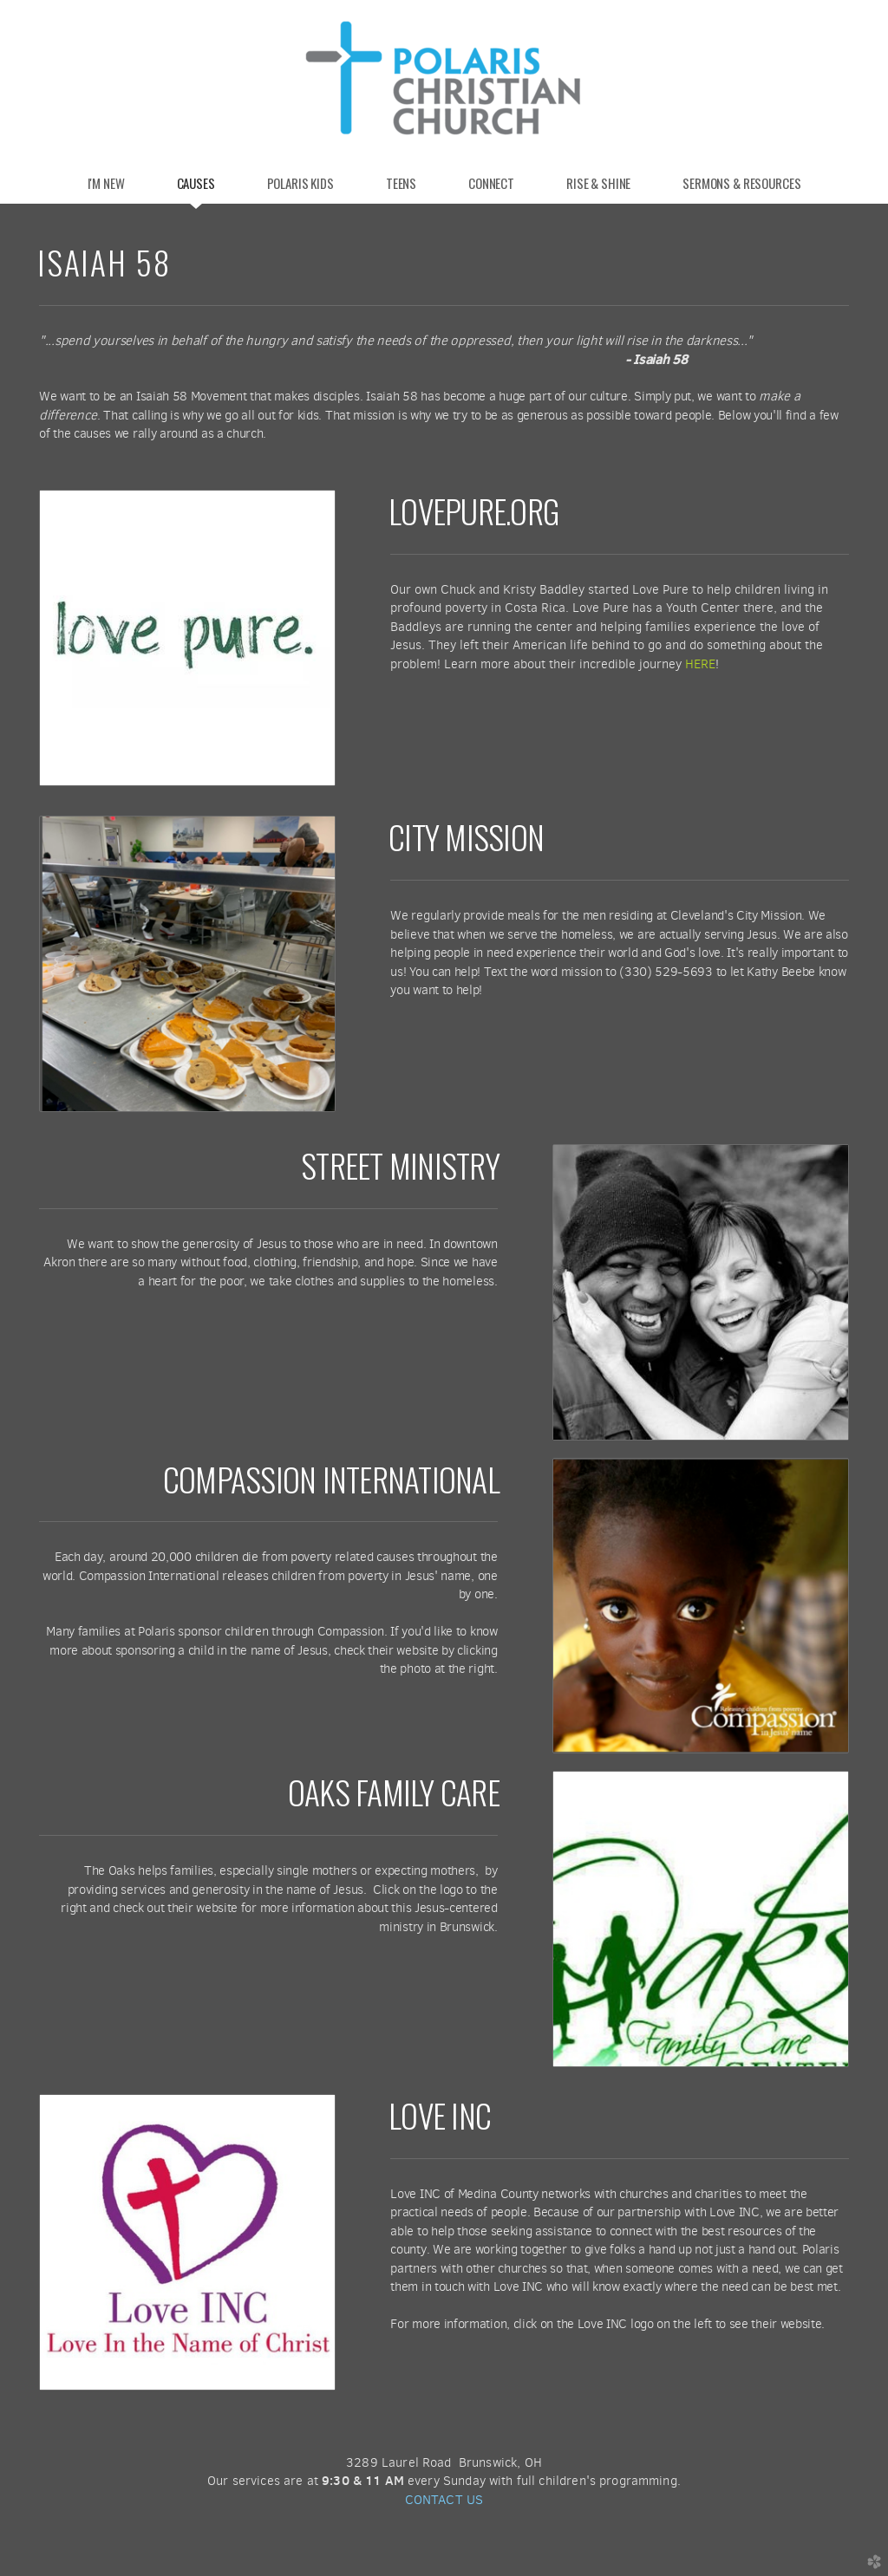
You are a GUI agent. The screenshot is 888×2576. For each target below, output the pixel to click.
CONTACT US (444, 2499)
